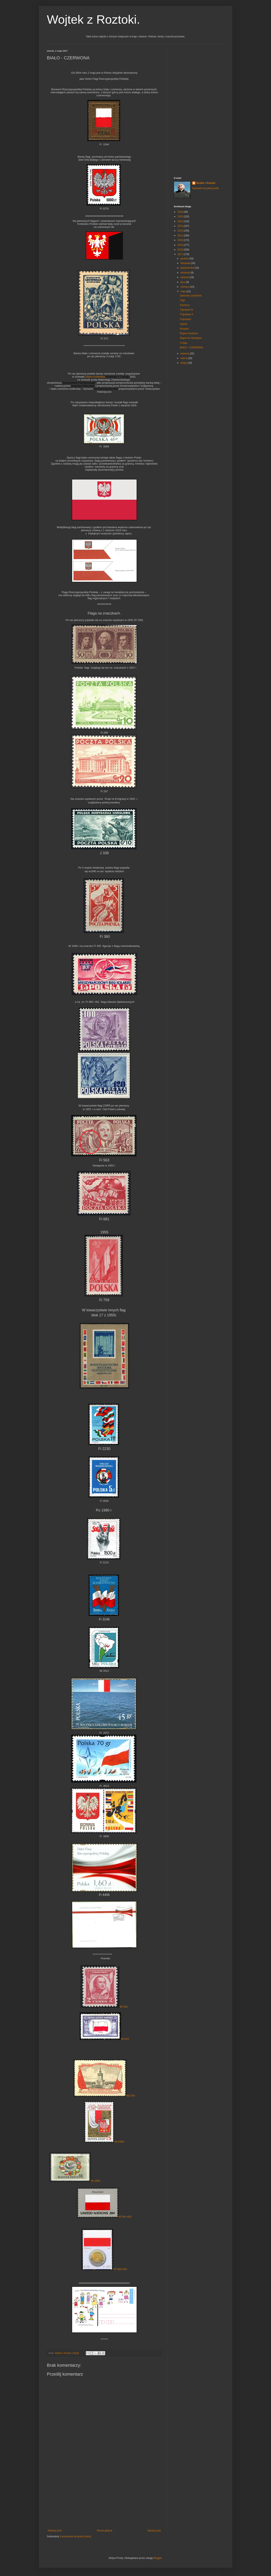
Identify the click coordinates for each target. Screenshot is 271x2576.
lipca (183, 282)
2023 (181, 226)
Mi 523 (104, 2038)
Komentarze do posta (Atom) (75, 2536)
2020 (181, 240)
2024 (181, 221)
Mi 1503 (75, 2180)
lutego (184, 362)
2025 (181, 216)
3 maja (183, 342)
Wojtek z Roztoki (205, 183)
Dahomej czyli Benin (191, 295)
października (187, 267)
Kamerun (185, 305)
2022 (181, 230)
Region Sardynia (189, 333)
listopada (185, 263)
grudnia (184, 258)
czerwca (185, 286)
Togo (182, 300)
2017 (181, 254)
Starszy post (154, 2530)
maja (183, 291)
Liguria (183, 323)
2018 (181, 249)
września (185, 272)
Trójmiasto (185, 319)
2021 (181, 235)
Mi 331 (104, 2006)
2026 (181, 211)
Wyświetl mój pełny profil (205, 188)
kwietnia (185, 353)
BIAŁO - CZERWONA (191, 347)
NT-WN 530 (104, 2269)
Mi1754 (104, 2095)
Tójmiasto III (186, 309)
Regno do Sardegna (190, 338)
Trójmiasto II (186, 314)
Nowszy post (55, 2530)
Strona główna (104, 2530)
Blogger (157, 2558)
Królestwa (99, 376)
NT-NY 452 (104, 2216)
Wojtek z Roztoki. (93, 19)
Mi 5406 (104, 2141)
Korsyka (184, 328)
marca (184, 358)
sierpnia (184, 277)
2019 (181, 245)
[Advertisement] (104, 2496)
